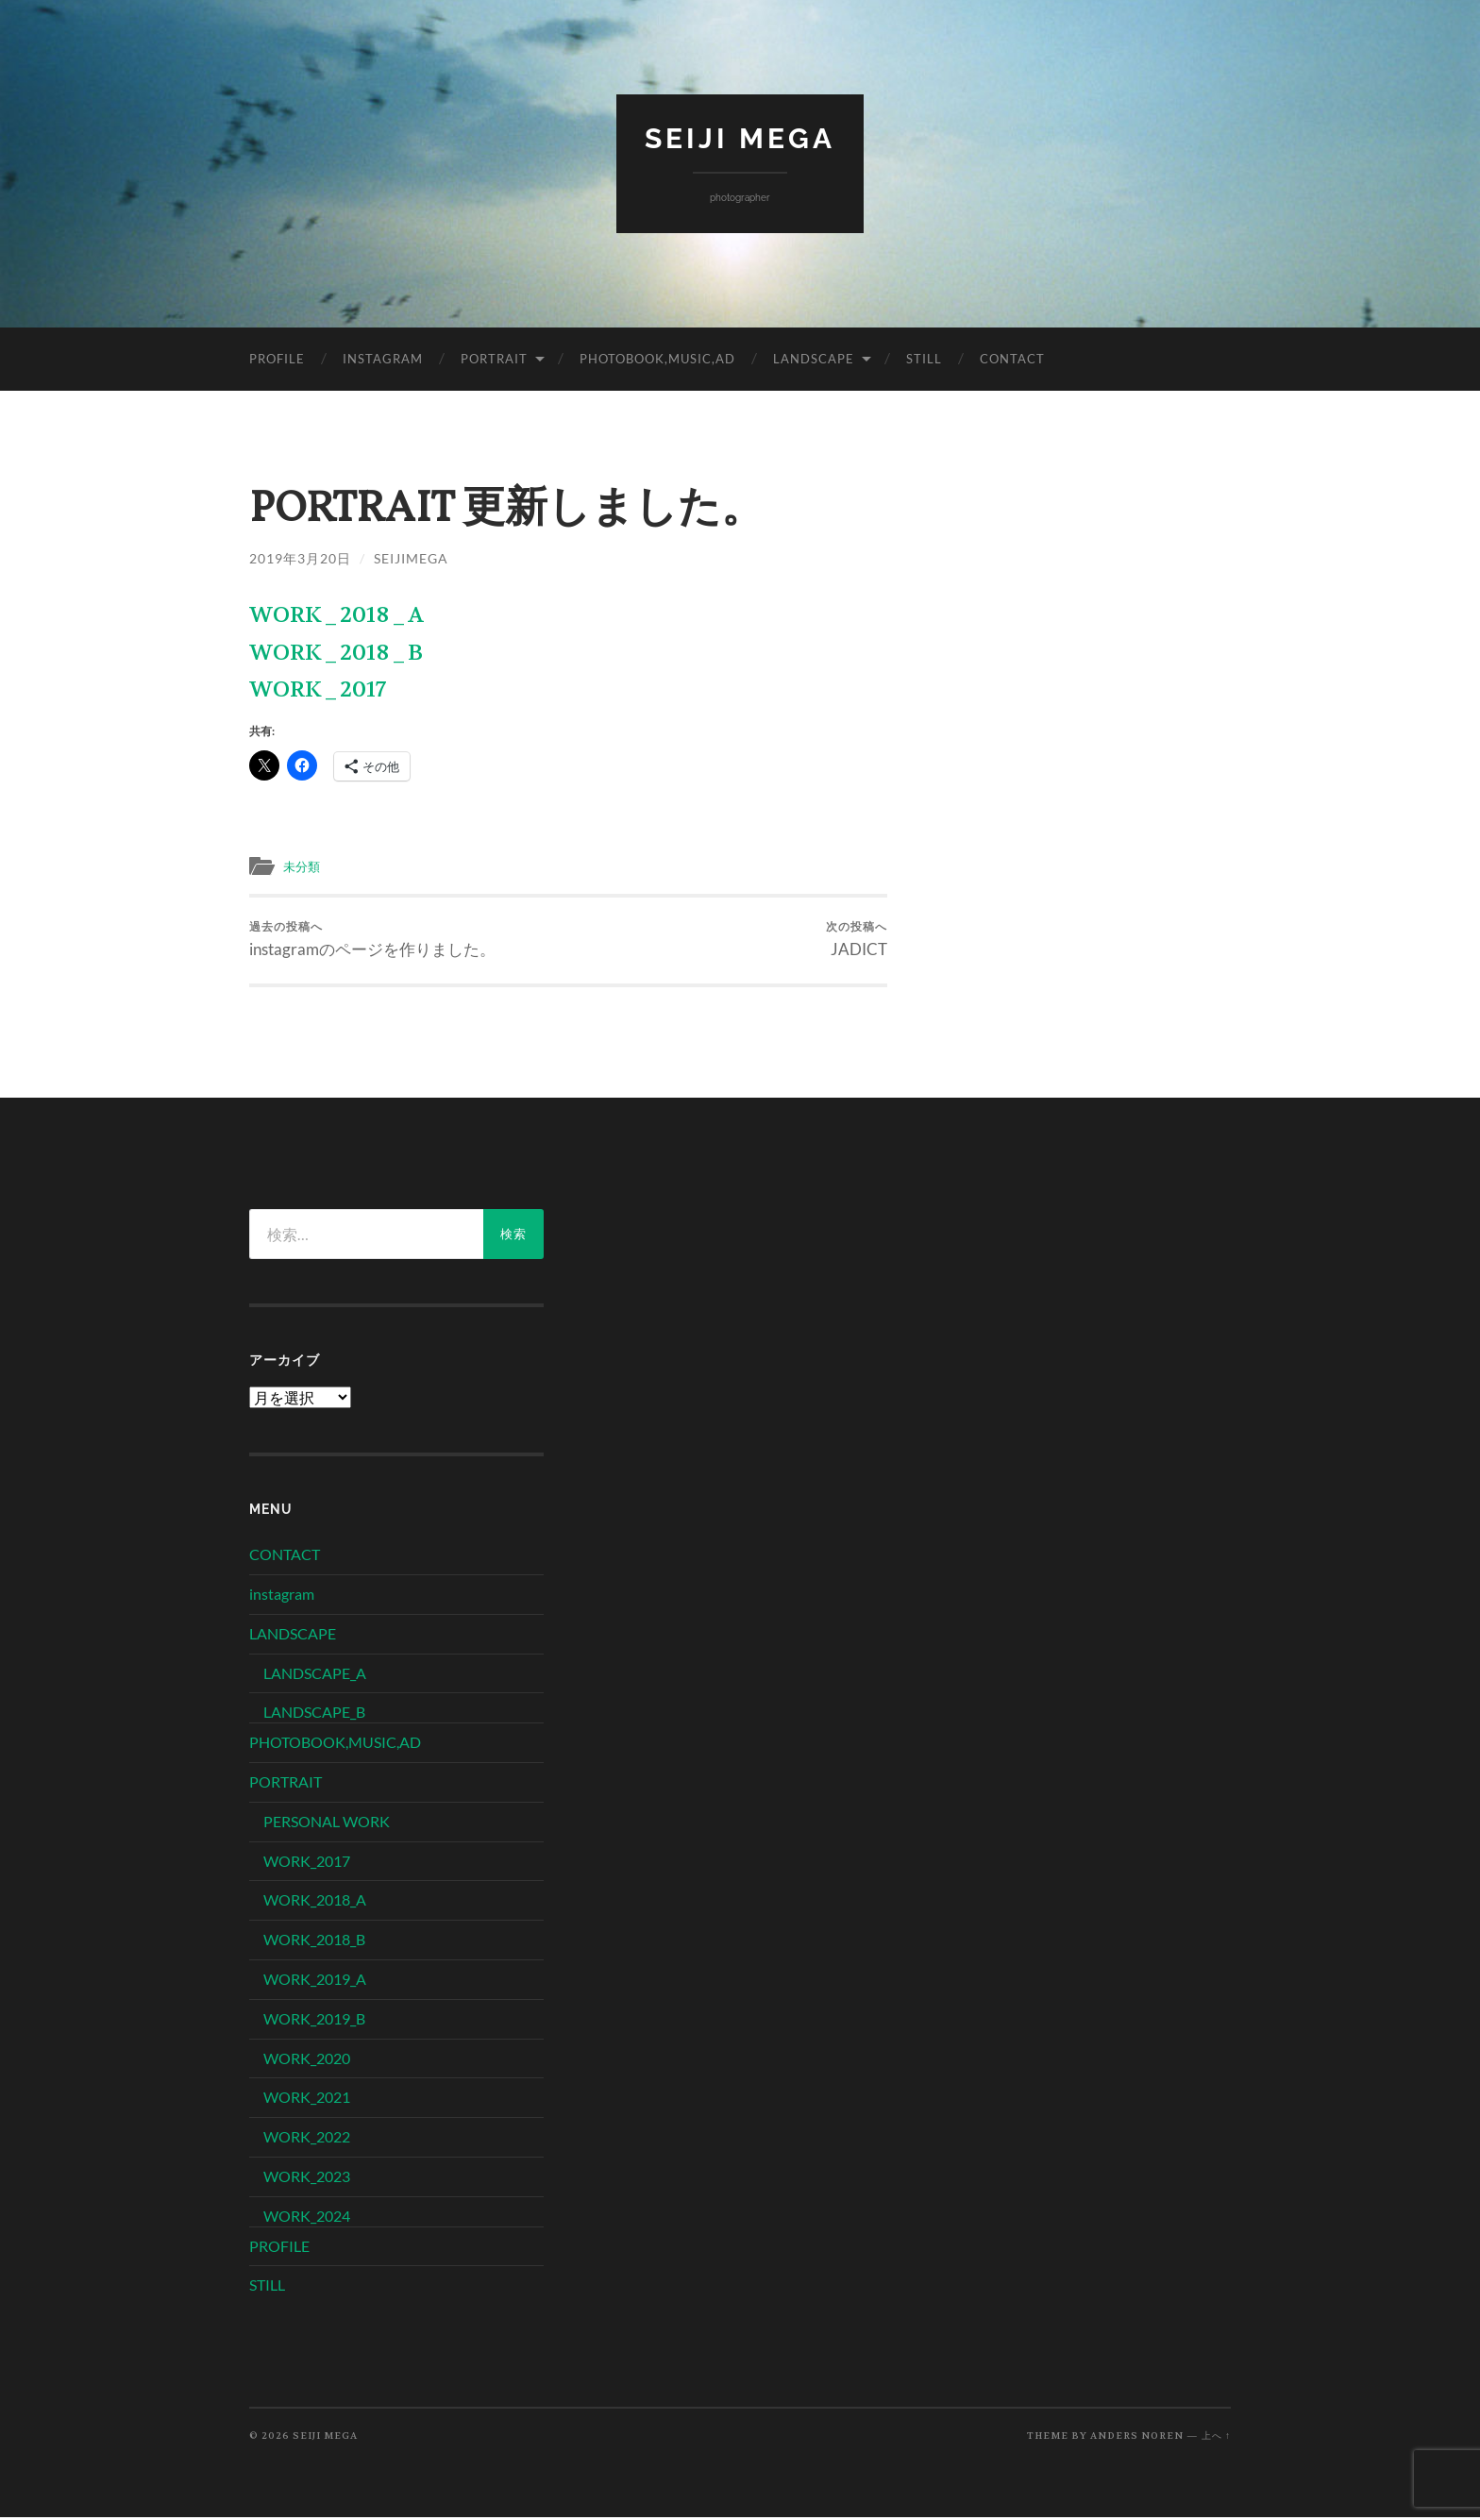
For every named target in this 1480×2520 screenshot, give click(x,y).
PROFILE (277, 357)
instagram (383, 357)
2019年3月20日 (300, 557)
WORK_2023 (306, 2179)
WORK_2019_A (314, 1982)
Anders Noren (1137, 2438)
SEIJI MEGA (740, 137)
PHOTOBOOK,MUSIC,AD (657, 357)
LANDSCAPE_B (314, 1714)
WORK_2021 (306, 2099)
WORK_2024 (306, 2218)
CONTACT (1012, 357)
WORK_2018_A (336, 615)
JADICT (856, 939)
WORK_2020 (306, 2061)
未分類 (304, 865)
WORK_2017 (317, 688)
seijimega (411, 557)
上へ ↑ (1216, 2438)
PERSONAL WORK (326, 1824)
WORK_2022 (306, 2139)
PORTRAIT (494, 357)
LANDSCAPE (813, 357)
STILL (924, 357)
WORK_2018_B (336, 651)
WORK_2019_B (314, 2021)
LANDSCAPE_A (314, 1676)
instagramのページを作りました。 (372, 939)
